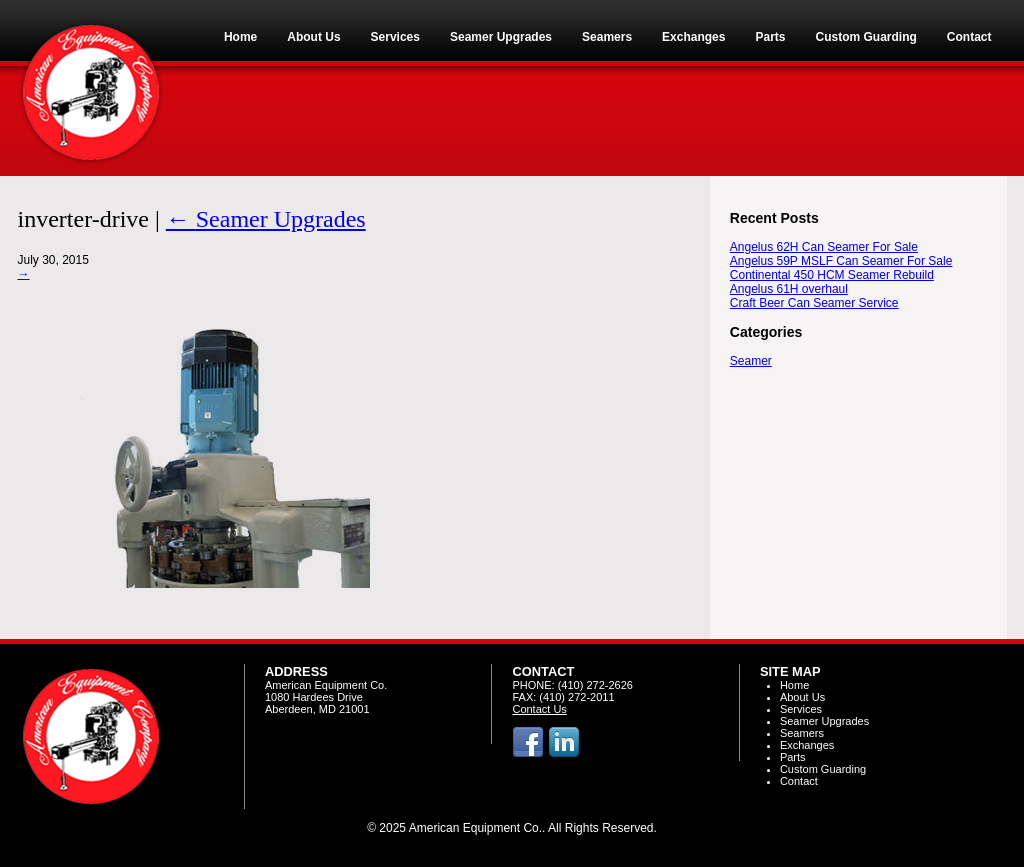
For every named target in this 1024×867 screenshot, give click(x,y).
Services (801, 709)
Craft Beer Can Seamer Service (814, 303)
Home (794, 685)
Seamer (751, 361)
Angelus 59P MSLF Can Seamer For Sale (841, 261)
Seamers (802, 733)
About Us (802, 697)
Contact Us (539, 709)
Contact (799, 781)
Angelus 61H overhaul (789, 289)
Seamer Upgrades (266, 219)
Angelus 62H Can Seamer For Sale (824, 247)
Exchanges (807, 745)
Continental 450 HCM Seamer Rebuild (832, 275)
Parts (793, 757)
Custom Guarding (823, 769)
